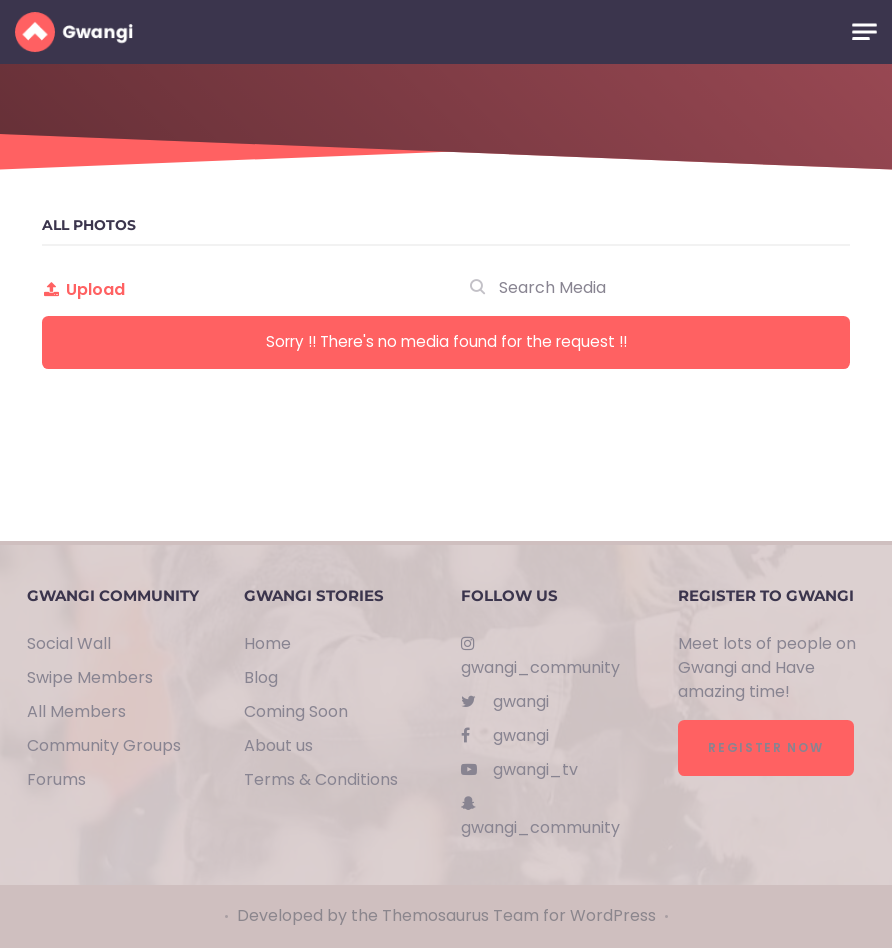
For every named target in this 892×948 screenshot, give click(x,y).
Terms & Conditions (321, 779)
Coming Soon (296, 711)
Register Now (765, 747)
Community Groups (104, 745)
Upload (83, 289)
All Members (76, 711)
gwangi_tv (519, 769)
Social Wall (69, 643)
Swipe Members (90, 677)
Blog (261, 677)
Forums (56, 779)
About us (278, 745)
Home (267, 643)
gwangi (505, 701)
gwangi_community (540, 657)
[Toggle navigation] (864, 32)
